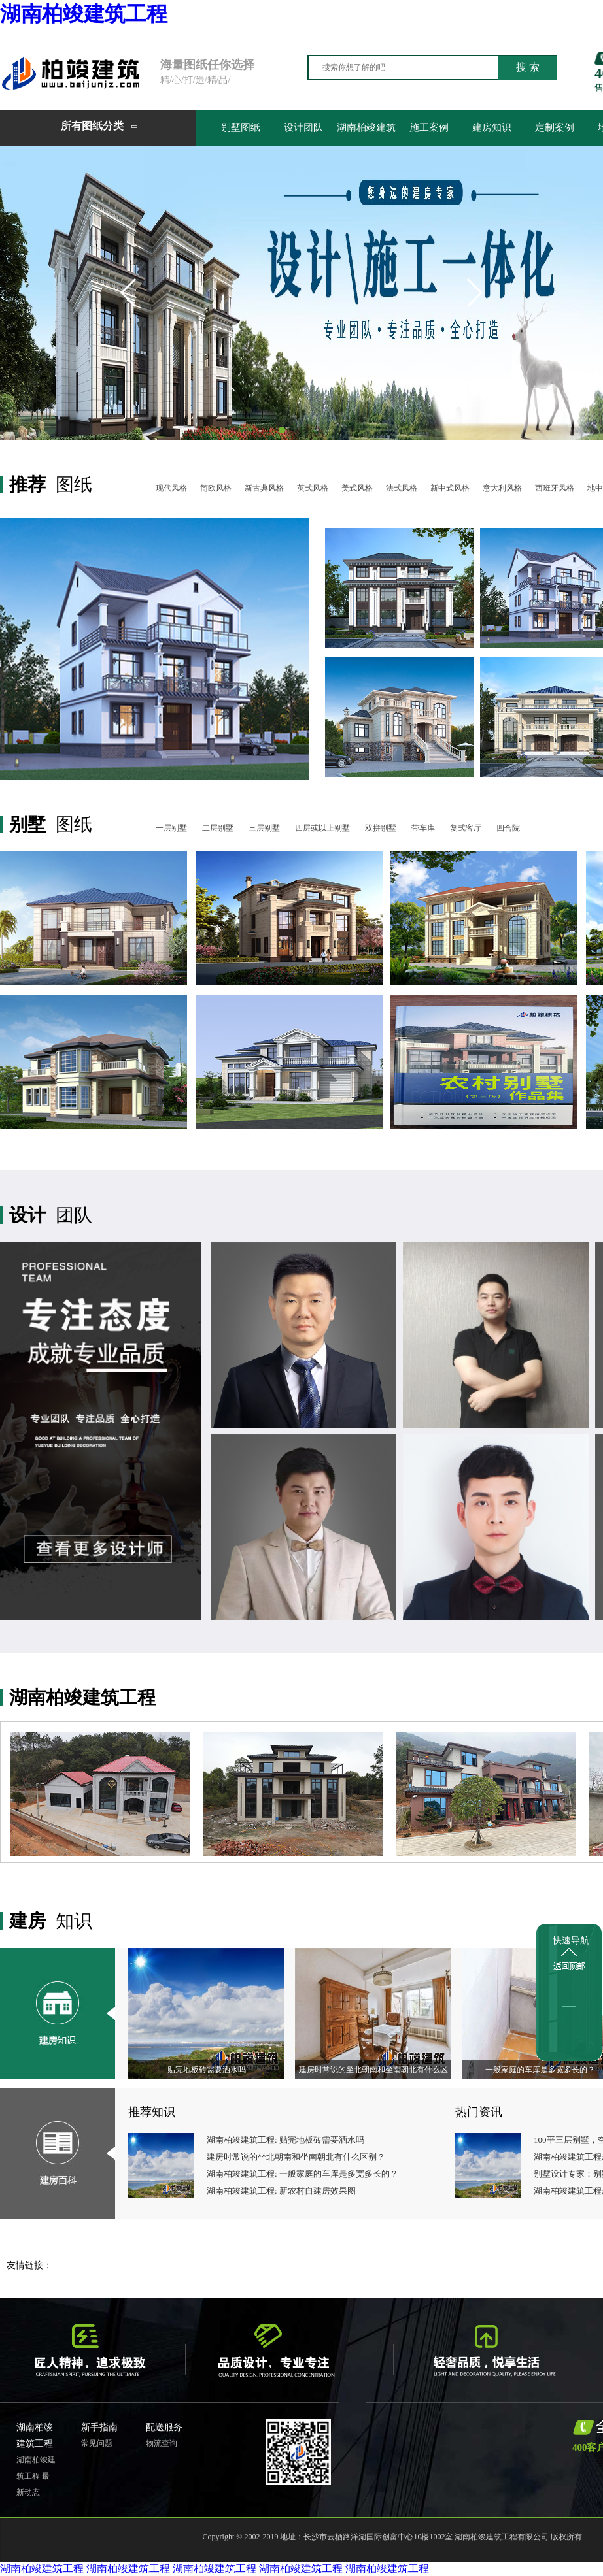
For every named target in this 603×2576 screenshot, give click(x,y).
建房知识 (491, 127)
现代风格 (171, 488)
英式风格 (312, 488)
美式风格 (357, 488)
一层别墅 (171, 828)
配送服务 (164, 2427)
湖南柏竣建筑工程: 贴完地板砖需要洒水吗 (285, 2140)
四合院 (508, 828)
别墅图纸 (240, 127)
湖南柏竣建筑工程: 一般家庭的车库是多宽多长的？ (302, 2174)
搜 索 (528, 67)
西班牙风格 (554, 488)
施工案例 (429, 127)
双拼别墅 (380, 828)
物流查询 (161, 2443)
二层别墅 (217, 828)
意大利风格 (502, 488)
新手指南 (99, 2427)
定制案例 (554, 127)
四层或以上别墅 (322, 828)
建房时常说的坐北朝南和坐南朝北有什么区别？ (296, 2157)
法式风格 (401, 488)
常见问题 (96, 2443)
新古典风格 (264, 488)
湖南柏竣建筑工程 (83, 13)
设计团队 (303, 127)
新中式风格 (450, 488)
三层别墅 (264, 828)
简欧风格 (216, 488)
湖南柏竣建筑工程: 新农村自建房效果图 (281, 2191)
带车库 (423, 828)
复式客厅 (465, 828)
